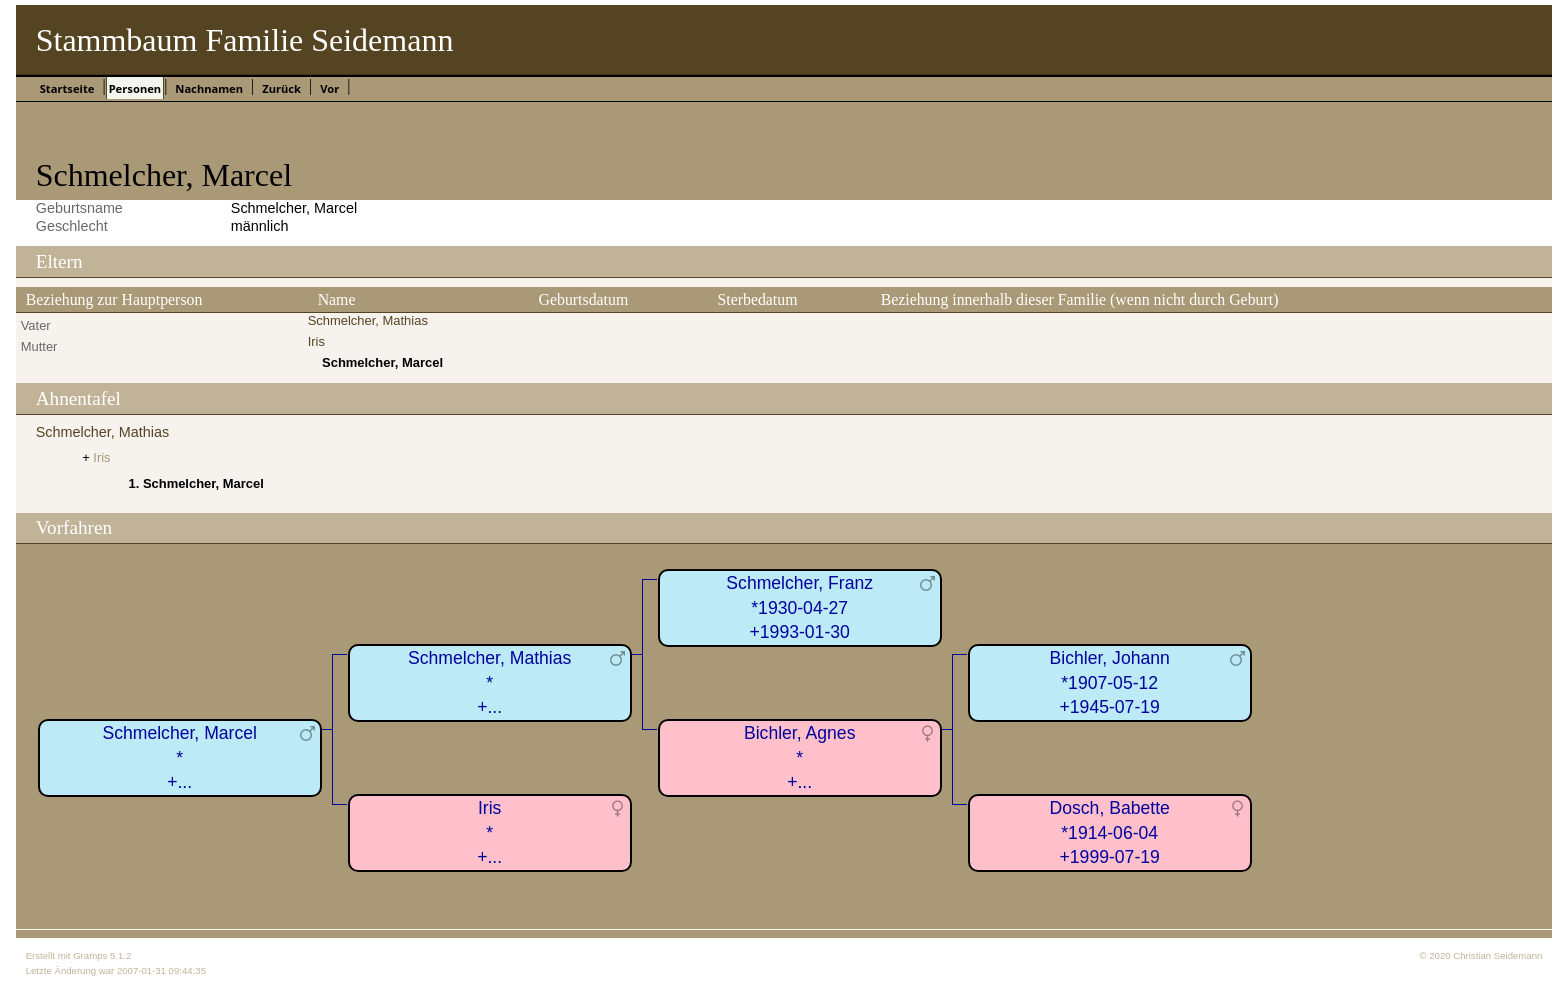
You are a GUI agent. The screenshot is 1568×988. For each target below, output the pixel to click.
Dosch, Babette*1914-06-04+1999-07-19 (1110, 832)
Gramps (90, 955)
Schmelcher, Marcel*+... (179, 757)
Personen (135, 88)
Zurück (281, 88)
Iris (316, 341)
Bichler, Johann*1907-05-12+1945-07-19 (1110, 682)
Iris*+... (489, 832)
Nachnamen (209, 88)
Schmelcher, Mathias (368, 320)
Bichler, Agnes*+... (800, 757)
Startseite (67, 88)
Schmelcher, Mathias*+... (489, 682)
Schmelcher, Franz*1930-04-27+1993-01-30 (799, 607)
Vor (329, 88)
